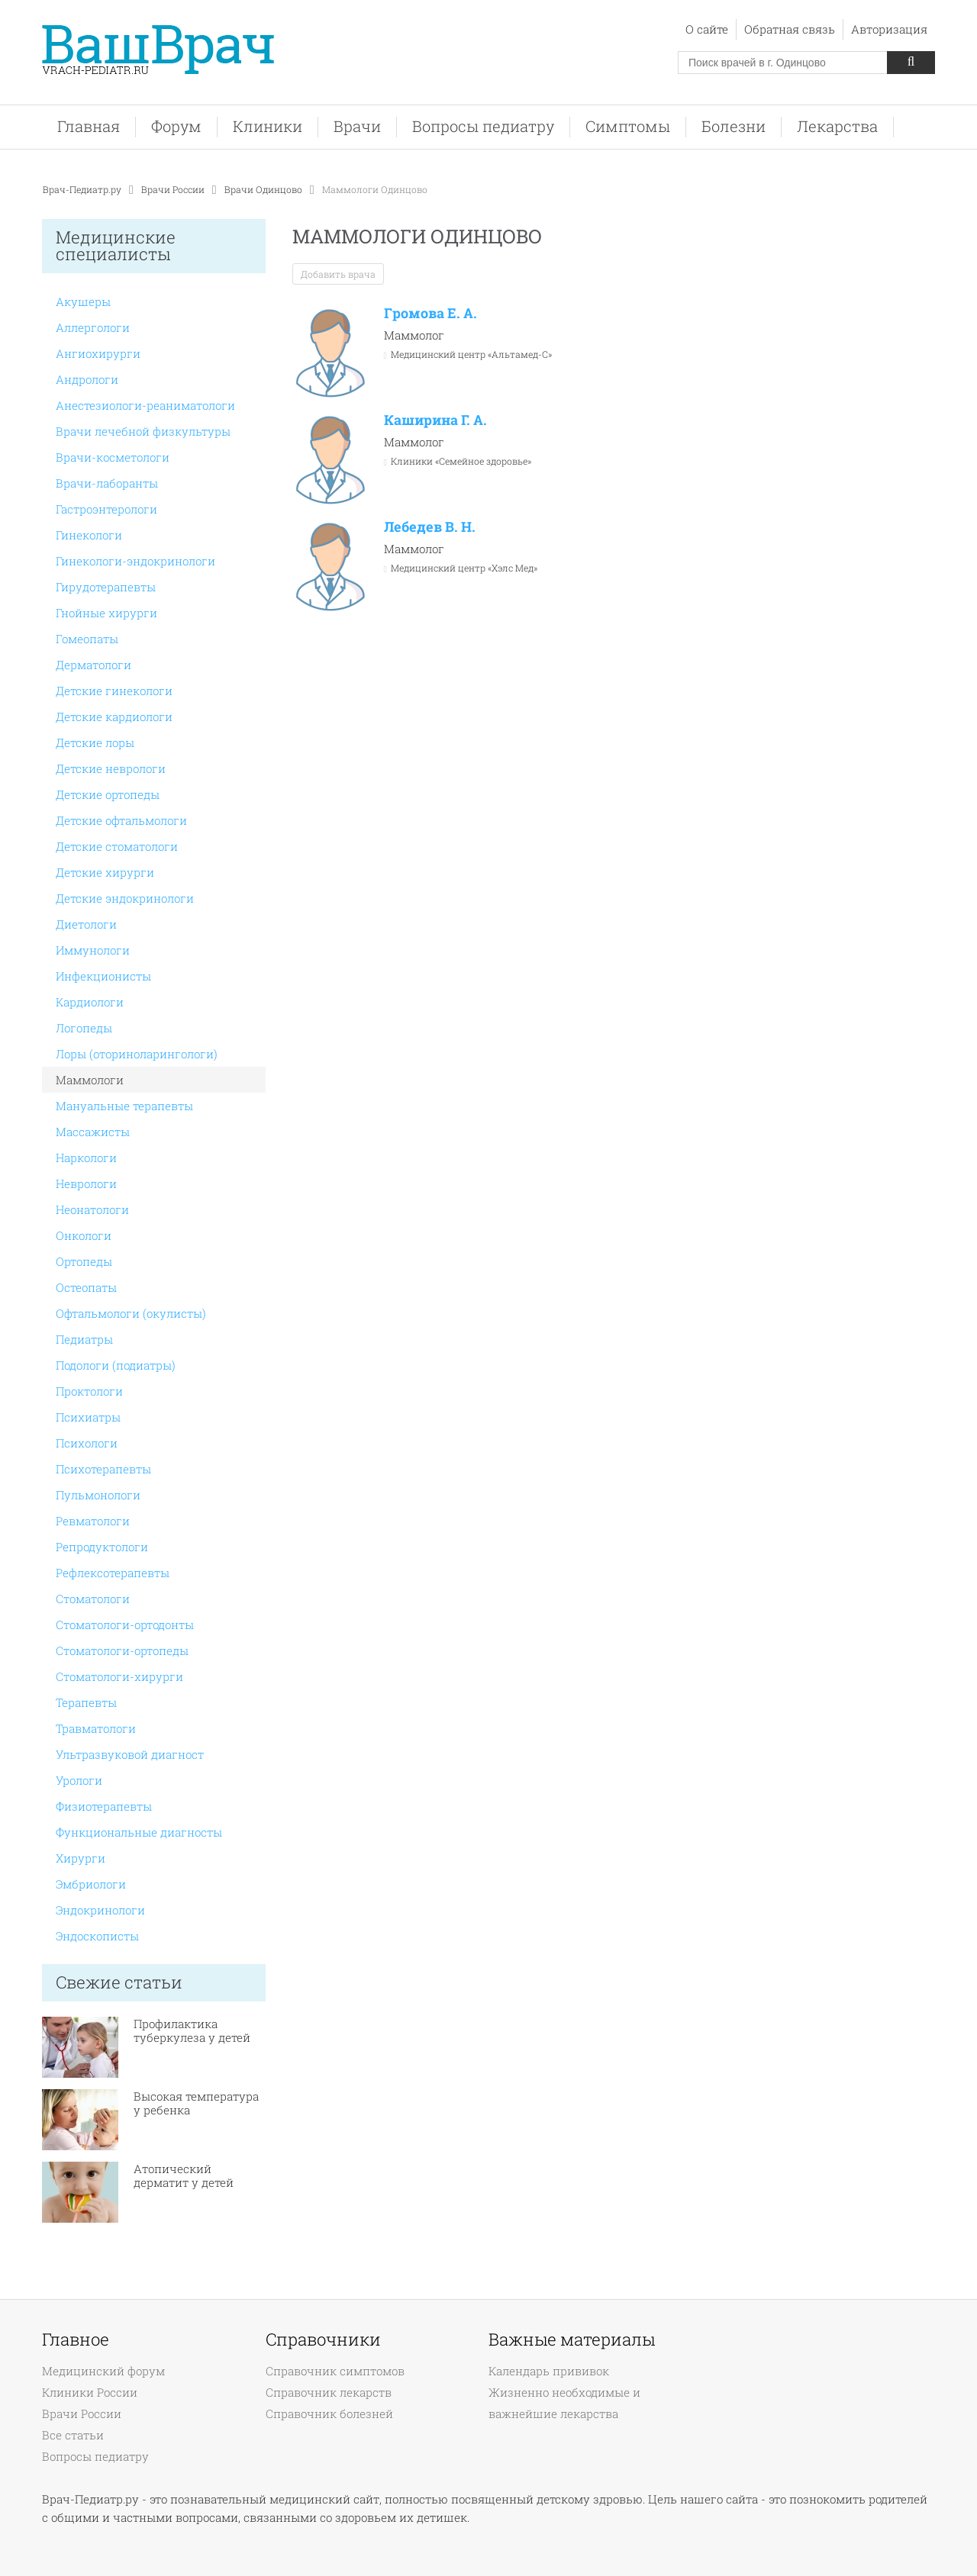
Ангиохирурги (98, 353)
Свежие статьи (119, 1982)
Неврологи (86, 1183)
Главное (75, 2339)
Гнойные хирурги (106, 612)
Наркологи (86, 1157)
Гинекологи (89, 535)
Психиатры (88, 1417)
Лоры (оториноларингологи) (137, 1053)
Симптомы (627, 126)
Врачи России (173, 189)
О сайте (706, 29)
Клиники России (89, 2392)
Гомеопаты (87, 638)
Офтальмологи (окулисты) (131, 1313)
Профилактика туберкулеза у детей (192, 2030)
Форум (176, 126)
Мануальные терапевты (124, 1105)
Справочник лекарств (329, 2392)
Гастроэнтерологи (106, 509)
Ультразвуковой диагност (130, 1754)
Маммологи (90, 1079)
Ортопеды (84, 1261)
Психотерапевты (103, 1468)
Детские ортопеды (108, 794)
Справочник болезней (329, 2413)
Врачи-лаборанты (107, 483)
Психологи (87, 1443)
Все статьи (73, 2434)
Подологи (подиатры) (116, 1365)
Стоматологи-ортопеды (122, 1650)
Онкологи (83, 1235)
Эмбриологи (91, 1884)
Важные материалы (571, 2339)
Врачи (357, 126)
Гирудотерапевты (106, 586)
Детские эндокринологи (125, 898)
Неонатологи (92, 1209)
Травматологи (96, 1728)
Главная (88, 126)
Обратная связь (789, 29)
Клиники (267, 126)
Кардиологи (90, 1001)
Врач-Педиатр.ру (82, 189)
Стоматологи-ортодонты (125, 1624)
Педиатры (84, 1339)
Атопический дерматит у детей (184, 2175)
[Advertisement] (824, 463)
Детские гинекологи (114, 690)
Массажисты (93, 1131)
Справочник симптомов (335, 2370)
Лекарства (837, 126)
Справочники (323, 2339)
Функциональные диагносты (139, 1832)
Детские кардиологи (114, 716)
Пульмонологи (98, 1494)
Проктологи (89, 1391)
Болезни (733, 126)
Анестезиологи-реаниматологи (145, 405)
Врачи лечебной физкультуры (143, 431)
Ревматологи (93, 1520)
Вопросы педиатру (483, 126)
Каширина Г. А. (435, 420)
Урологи (79, 1780)
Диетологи (86, 924)
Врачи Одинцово (263, 189)
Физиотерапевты (104, 1806)
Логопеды (84, 1027)
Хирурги (80, 1858)
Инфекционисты (103, 976)
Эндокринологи (100, 1910)
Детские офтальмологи (121, 820)
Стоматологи (93, 1598)
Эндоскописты (97, 1935)
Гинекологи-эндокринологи (135, 560)
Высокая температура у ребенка (196, 2102)
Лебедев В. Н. (430, 526)
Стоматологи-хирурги (119, 1676)
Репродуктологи (102, 1546)
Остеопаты (86, 1287)
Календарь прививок (548, 2370)
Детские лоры (95, 742)
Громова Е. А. (430, 313)
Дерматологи (93, 664)
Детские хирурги (105, 872)
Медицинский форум (103, 2370)
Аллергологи (93, 327)
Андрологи (87, 379)
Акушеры (83, 301)
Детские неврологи (111, 768)
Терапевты (86, 1702)
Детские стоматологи (117, 846)
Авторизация (889, 29)
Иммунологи (93, 950)
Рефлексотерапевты (112, 1572)
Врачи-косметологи (112, 457)
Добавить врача (338, 274)
